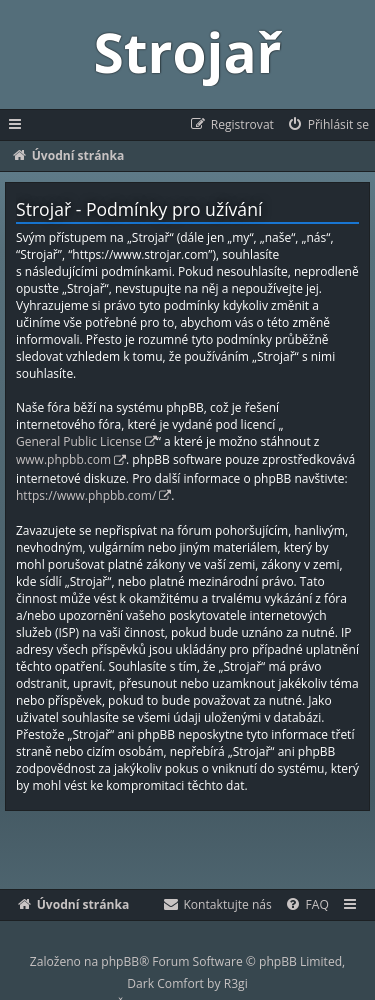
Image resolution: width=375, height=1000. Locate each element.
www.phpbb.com (63, 459)
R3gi (236, 983)
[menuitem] (327, 125)
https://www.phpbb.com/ (86, 495)
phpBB (120, 961)
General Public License (79, 441)
